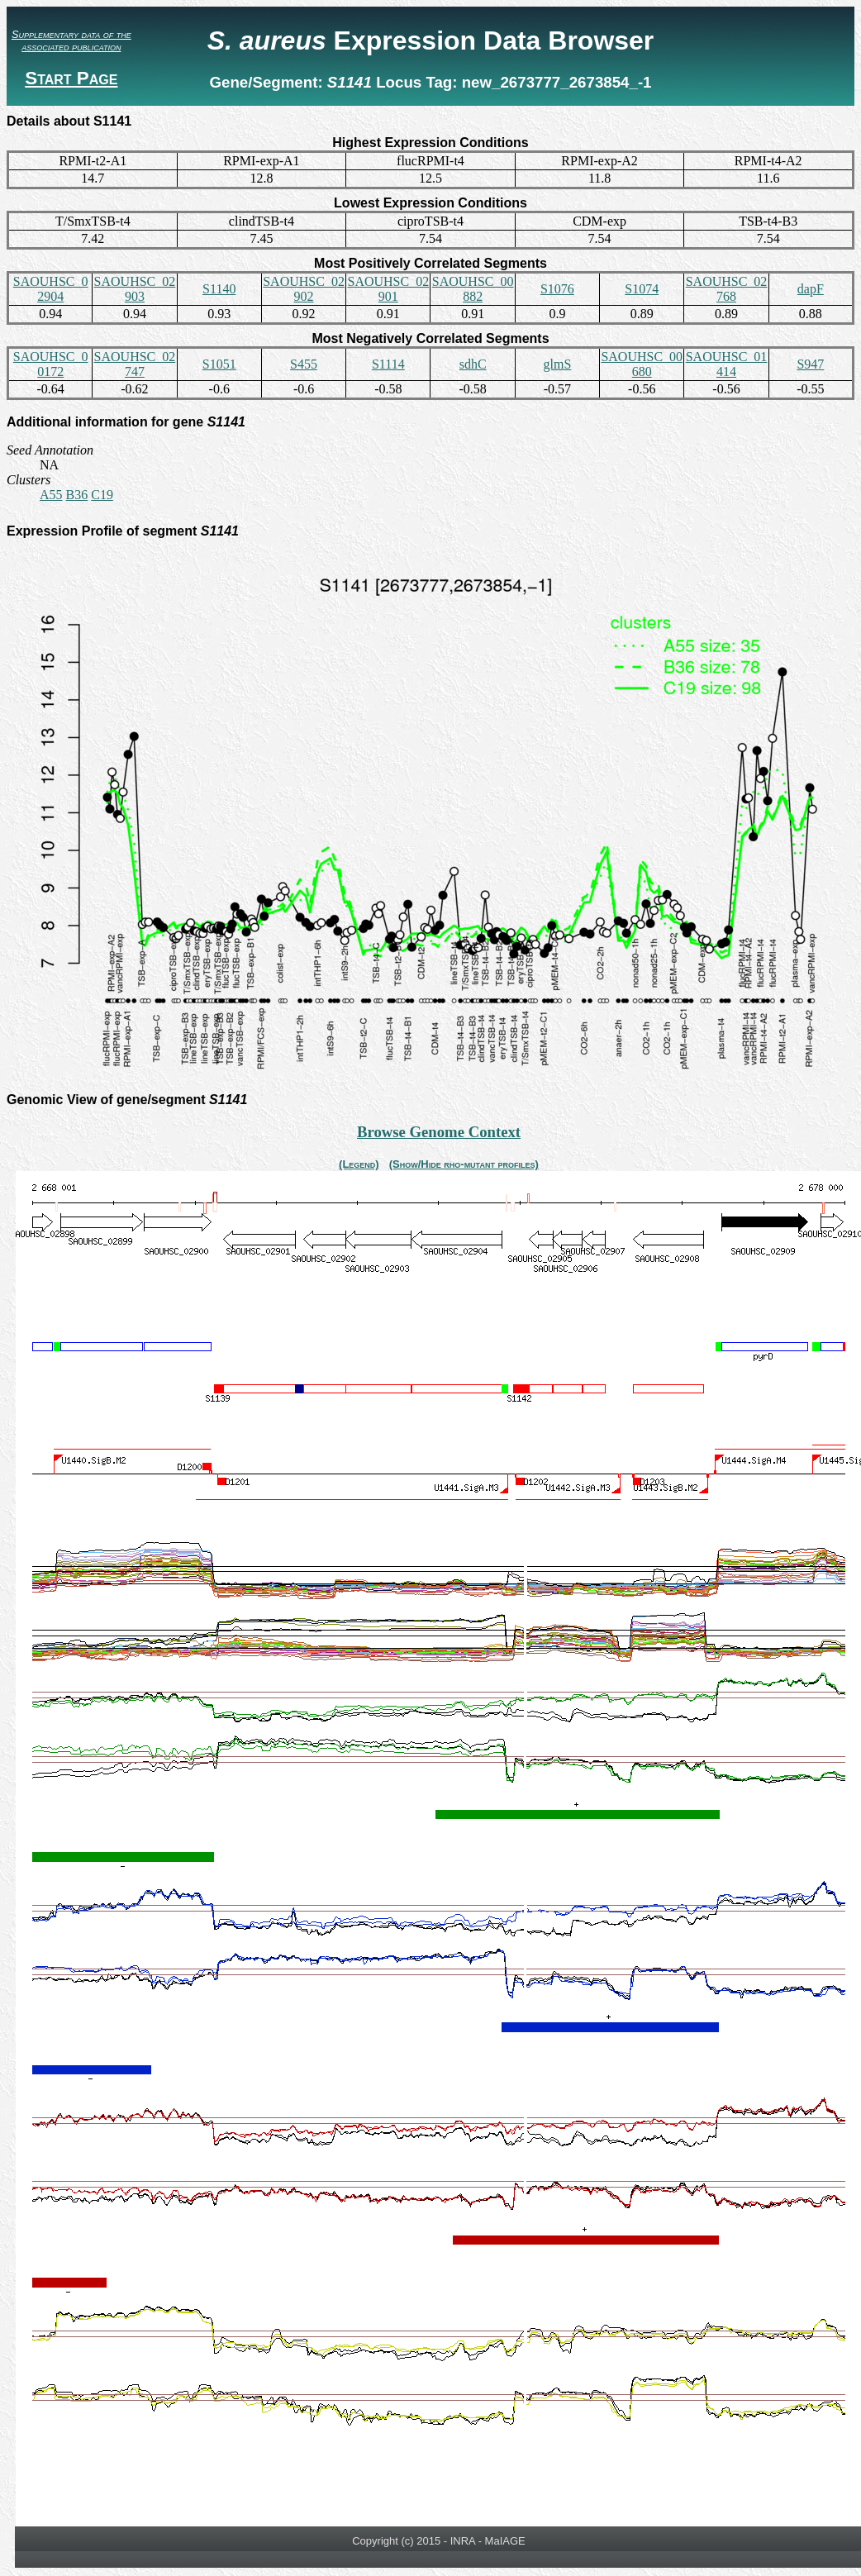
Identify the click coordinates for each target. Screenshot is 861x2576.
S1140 (218, 289)
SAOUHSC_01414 (727, 364)
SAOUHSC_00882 (473, 288)
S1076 (557, 289)
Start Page (71, 78)
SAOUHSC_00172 (50, 364)
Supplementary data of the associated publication (71, 40)
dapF (810, 289)
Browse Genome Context (439, 1131)
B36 (77, 495)
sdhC (473, 364)
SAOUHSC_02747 (135, 364)
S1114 (388, 364)
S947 (810, 364)
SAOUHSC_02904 (50, 288)
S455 (303, 364)
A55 (51, 495)
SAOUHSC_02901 (388, 288)
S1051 (219, 364)
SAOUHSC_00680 (642, 364)
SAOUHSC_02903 (135, 288)
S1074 (642, 289)
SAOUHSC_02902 (304, 288)
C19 (102, 495)
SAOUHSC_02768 (727, 288)
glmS (558, 364)
